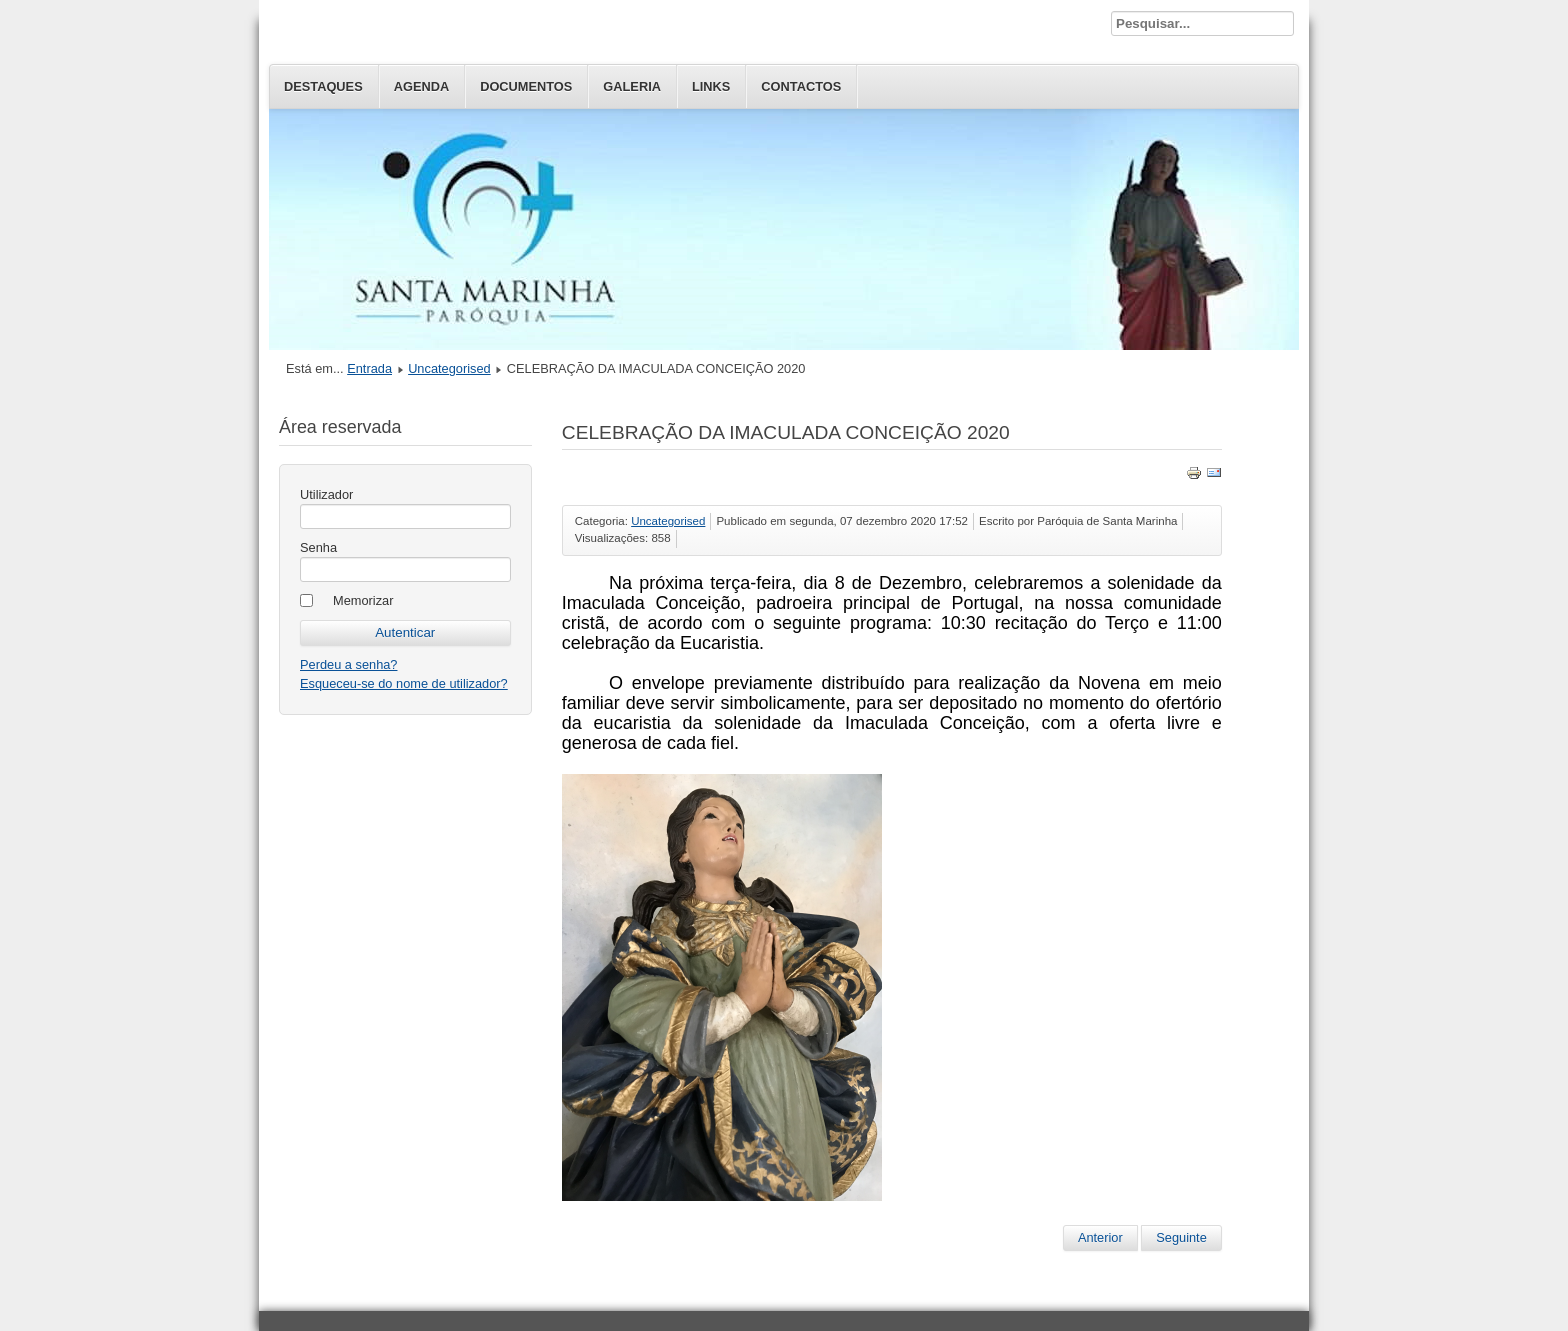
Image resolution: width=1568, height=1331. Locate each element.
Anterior (1100, 1237)
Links (711, 86)
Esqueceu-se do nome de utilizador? (404, 683)
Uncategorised (449, 368)
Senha (318, 547)
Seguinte (1181, 1237)
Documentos (526, 86)
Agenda (421, 86)
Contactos (801, 86)
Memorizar (363, 600)
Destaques (323, 86)
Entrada (369, 368)
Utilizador (326, 494)
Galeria (632, 86)
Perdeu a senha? (348, 664)
